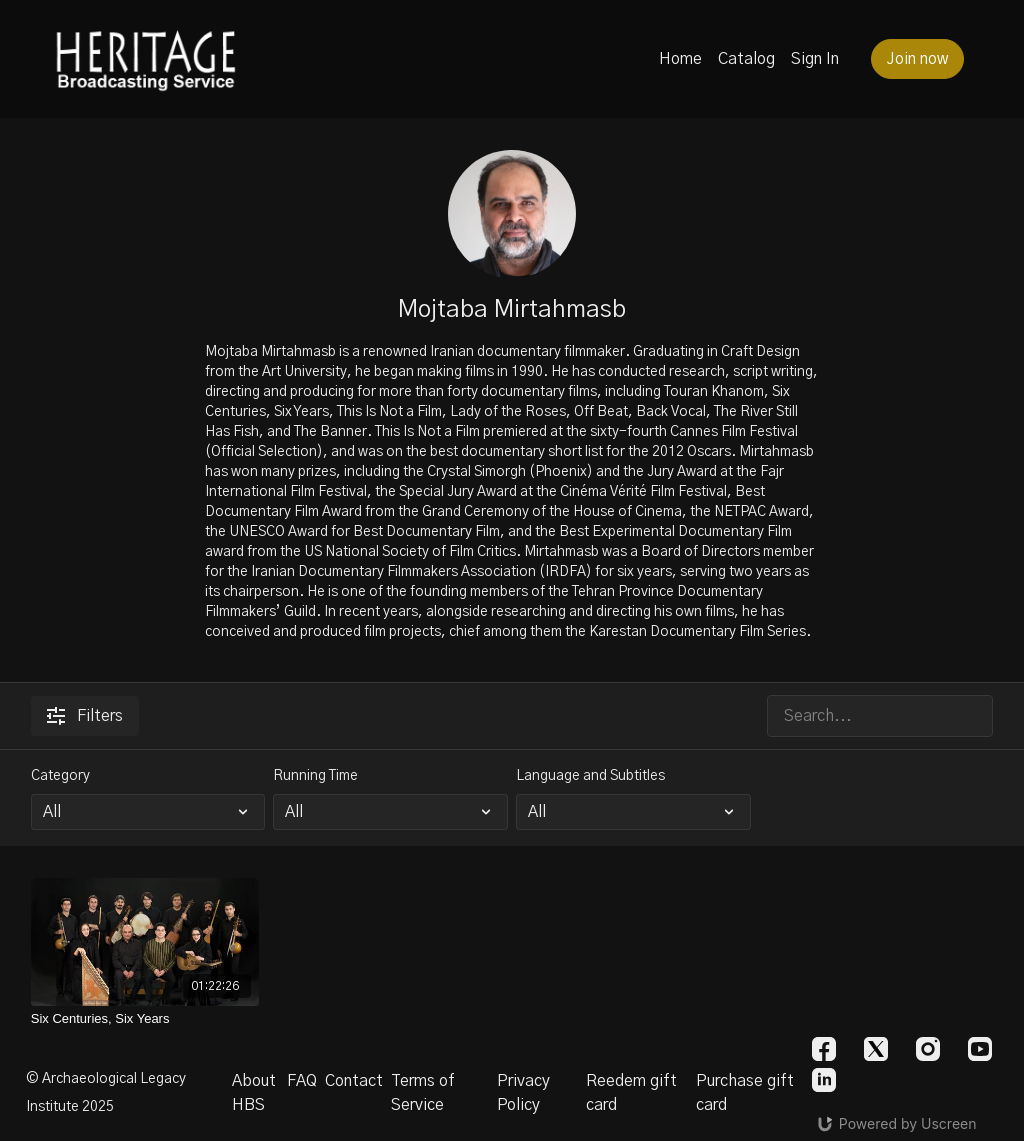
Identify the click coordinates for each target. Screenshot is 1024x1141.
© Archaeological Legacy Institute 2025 (106, 1093)
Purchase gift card (745, 1093)
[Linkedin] (824, 1080)
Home (680, 59)
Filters (85, 716)
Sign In (815, 59)
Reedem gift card (631, 1093)
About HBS (254, 1093)
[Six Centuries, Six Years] (145, 1019)
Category (60, 776)
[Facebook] (824, 1049)
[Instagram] (928, 1049)
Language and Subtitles (590, 776)
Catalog (746, 59)
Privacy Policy (523, 1093)
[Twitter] (876, 1049)
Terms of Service (423, 1093)
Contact (354, 1081)
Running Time (315, 776)
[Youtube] (980, 1049)
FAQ (302, 1081)
